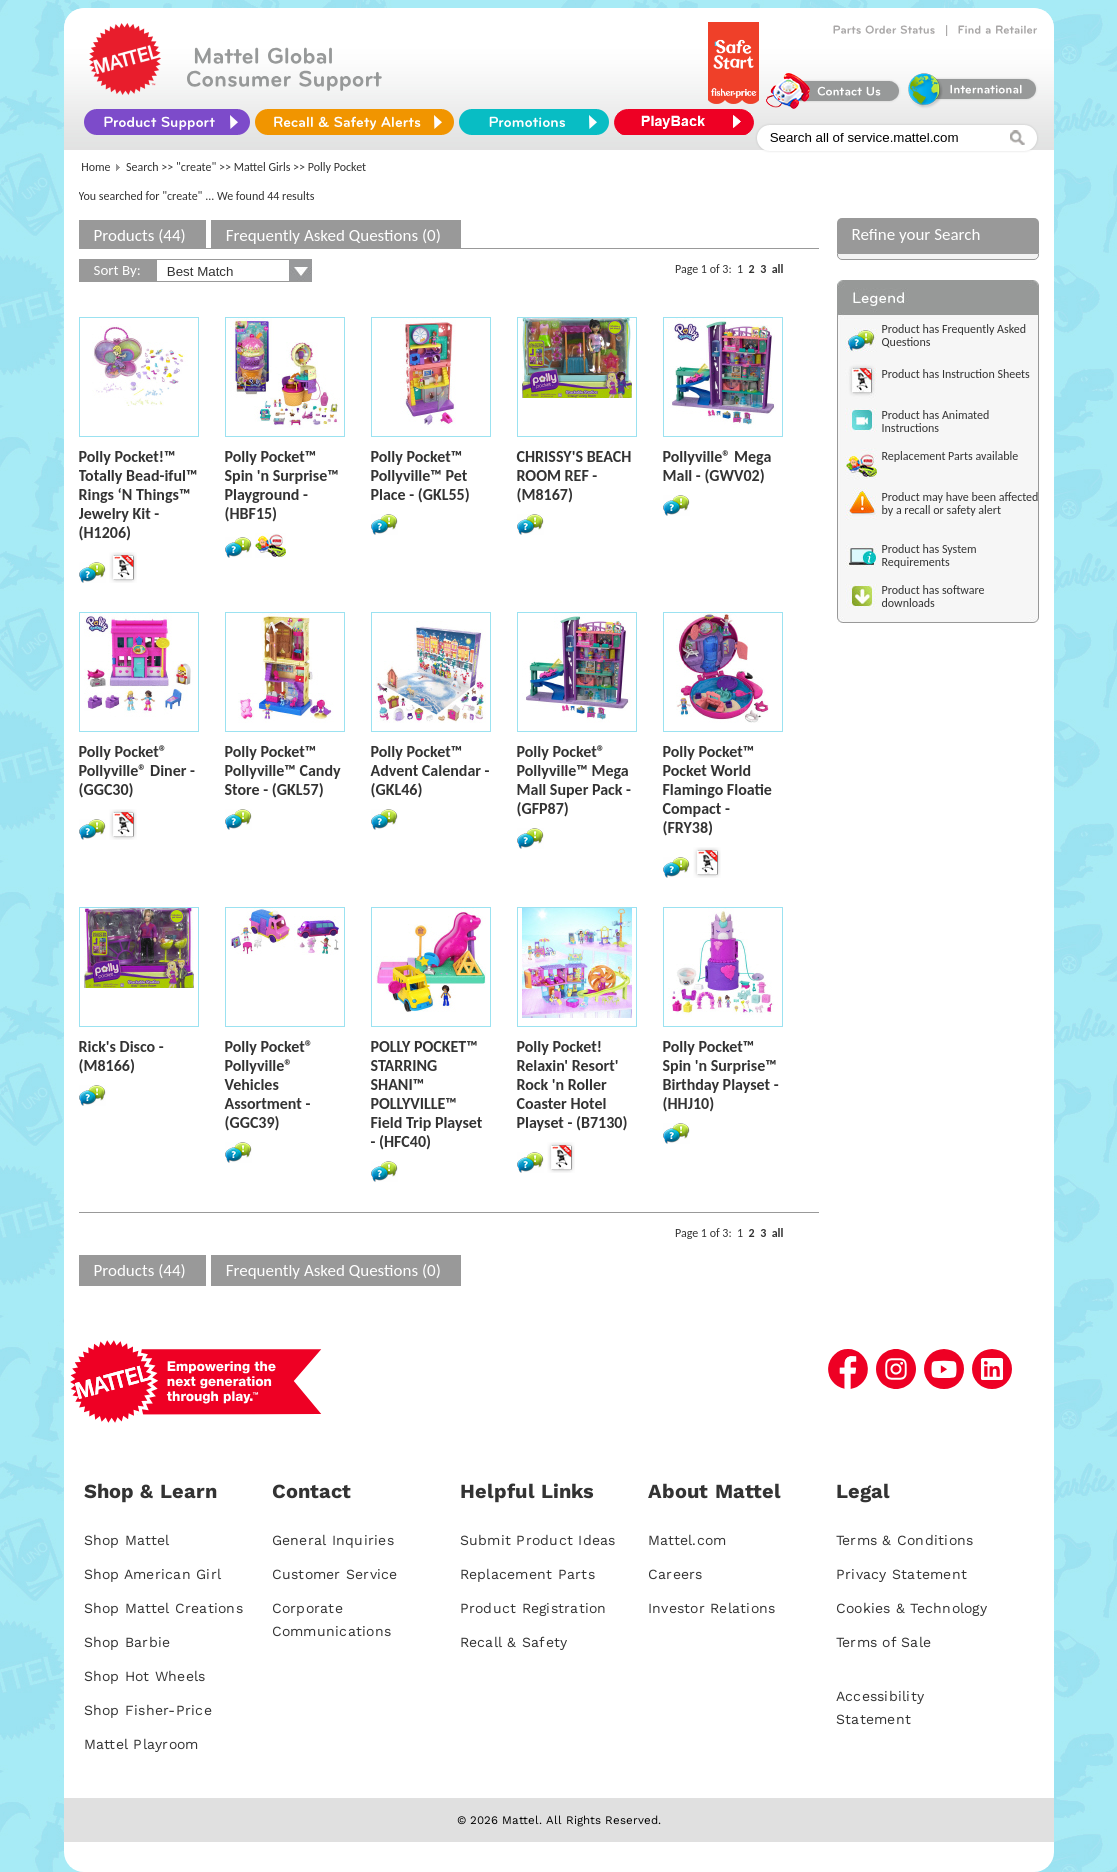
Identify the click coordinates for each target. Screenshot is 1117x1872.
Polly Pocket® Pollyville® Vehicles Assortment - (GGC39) (269, 1084)
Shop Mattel (127, 1540)
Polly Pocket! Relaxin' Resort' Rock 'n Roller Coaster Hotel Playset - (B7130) (572, 1084)
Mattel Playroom (141, 1744)
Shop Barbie (127, 1642)
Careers (675, 1574)
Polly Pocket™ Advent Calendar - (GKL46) (430, 770)
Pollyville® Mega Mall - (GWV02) (717, 466)
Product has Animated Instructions (936, 421)
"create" (196, 167)
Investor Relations (712, 1608)
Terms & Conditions (905, 1540)
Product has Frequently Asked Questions (954, 335)
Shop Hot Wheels (145, 1676)
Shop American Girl (153, 1574)
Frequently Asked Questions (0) (333, 235)
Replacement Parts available (950, 456)
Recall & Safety (514, 1642)
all (778, 269)
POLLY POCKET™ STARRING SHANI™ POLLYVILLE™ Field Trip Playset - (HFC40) (427, 1094)
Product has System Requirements (929, 555)
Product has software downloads (933, 596)
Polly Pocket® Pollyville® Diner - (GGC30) (137, 770)
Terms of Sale (883, 1642)
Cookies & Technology (911, 1608)
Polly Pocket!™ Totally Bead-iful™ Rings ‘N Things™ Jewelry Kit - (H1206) (138, 494)
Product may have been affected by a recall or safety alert (960, 503)
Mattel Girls (262, 167)
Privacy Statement (901, 1574)
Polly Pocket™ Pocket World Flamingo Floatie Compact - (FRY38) (717, 789)
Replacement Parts (527, 1574)
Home (95, 167)
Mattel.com (687, 1540)
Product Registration (533, 1608)
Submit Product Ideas (538, 1540)
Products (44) (140, 235)
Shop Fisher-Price (148, 1710)
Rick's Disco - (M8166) (121, 1056)
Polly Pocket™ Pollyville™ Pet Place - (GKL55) (420, 475)
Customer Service (335, 1574)
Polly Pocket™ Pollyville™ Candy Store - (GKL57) (283, 770)
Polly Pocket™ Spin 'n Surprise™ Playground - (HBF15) (282, 485)
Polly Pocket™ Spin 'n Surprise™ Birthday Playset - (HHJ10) (721, 1075)
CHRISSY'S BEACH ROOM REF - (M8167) (574, 475)
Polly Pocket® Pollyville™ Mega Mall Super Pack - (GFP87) (574, 780)
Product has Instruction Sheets (956, 374)
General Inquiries (333, 1540)
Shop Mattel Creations (163, 1608)
